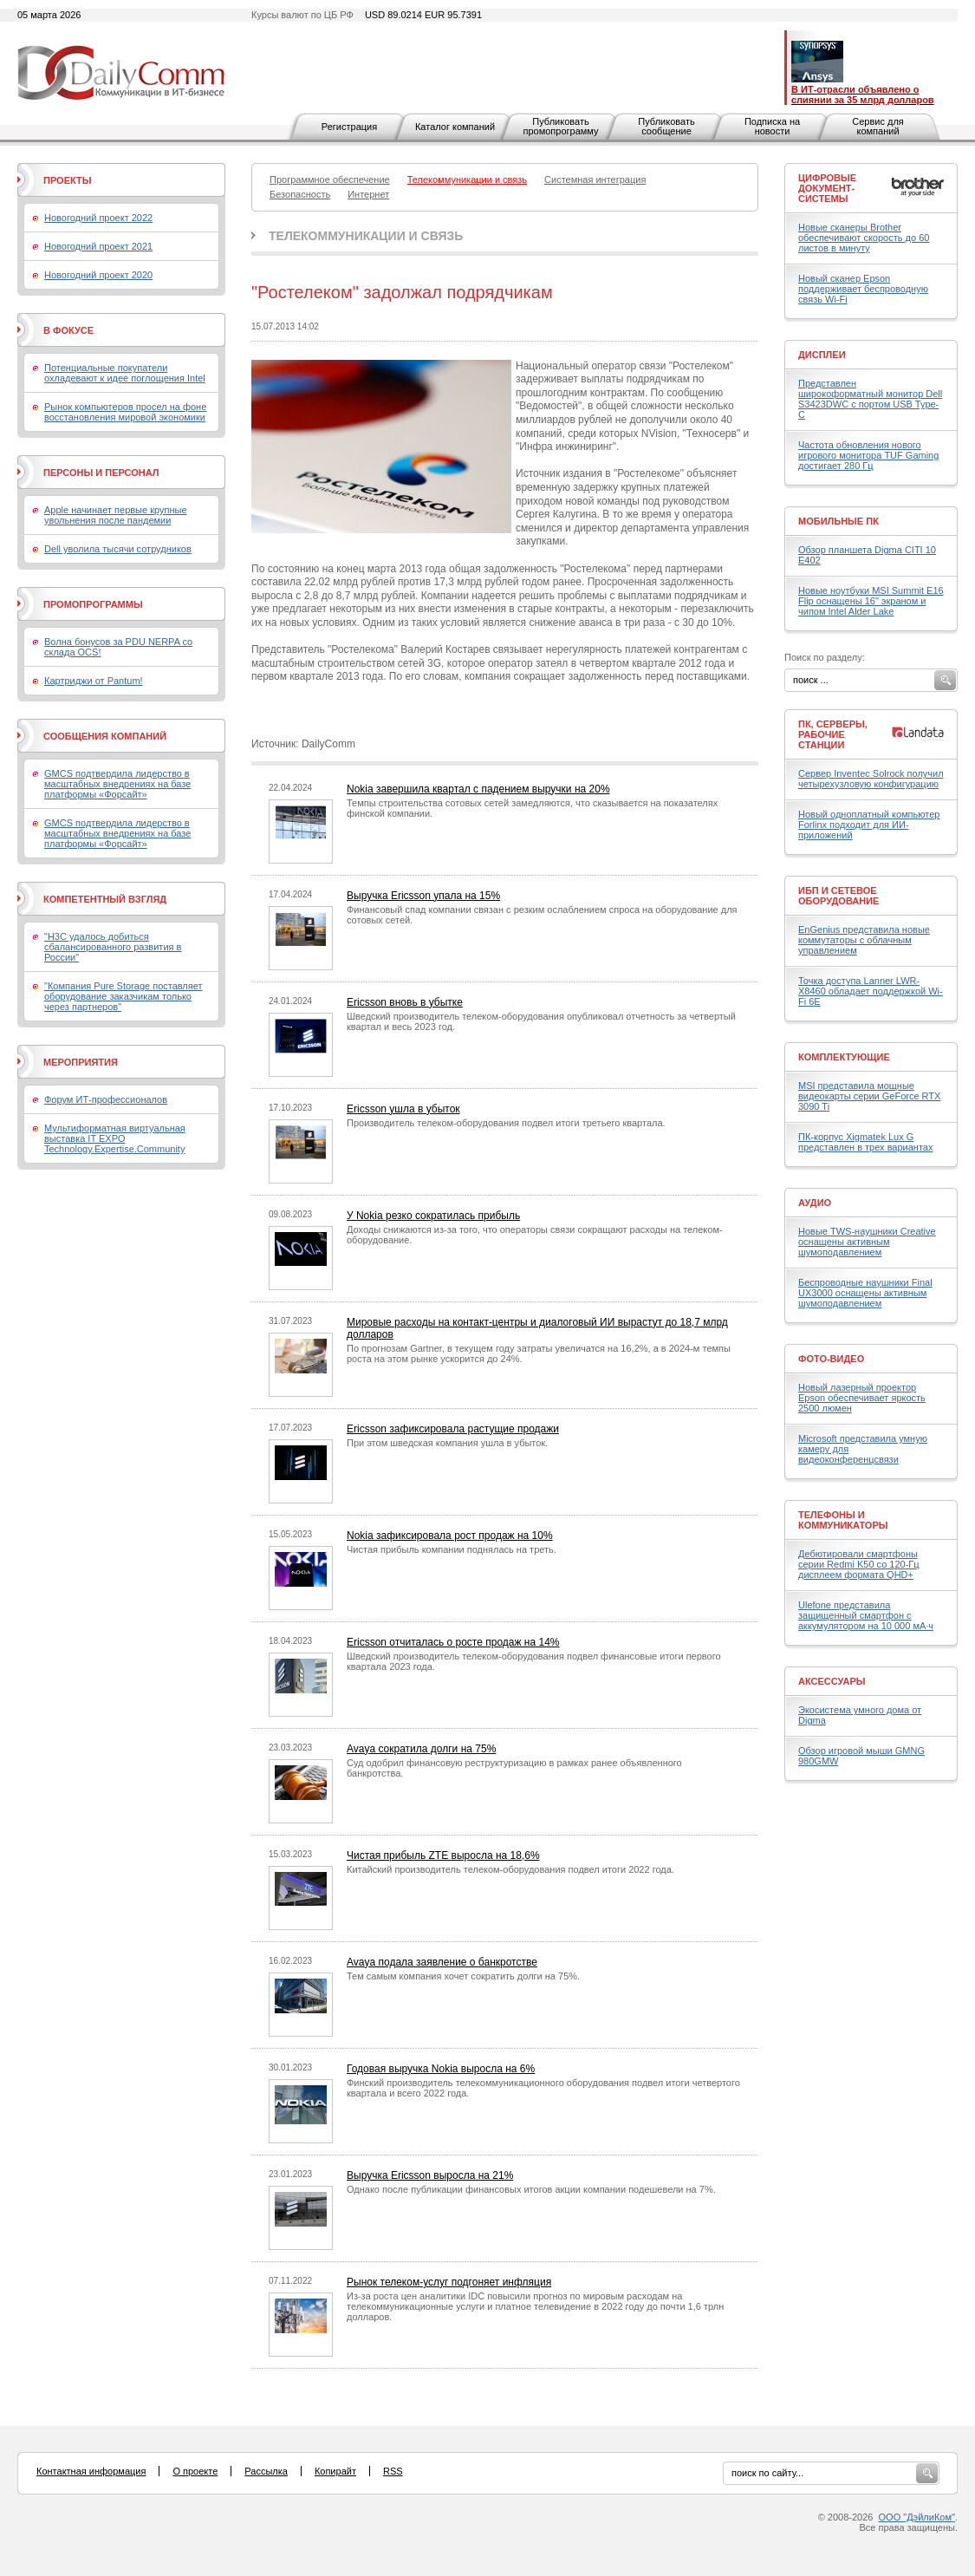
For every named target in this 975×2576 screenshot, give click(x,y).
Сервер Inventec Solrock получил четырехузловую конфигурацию (871, 778)
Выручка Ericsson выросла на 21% (430, 2175)
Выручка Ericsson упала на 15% (423, 896)
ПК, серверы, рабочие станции (833, 734)
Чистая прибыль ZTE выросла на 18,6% (443, 1855)
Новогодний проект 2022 (98, 217)
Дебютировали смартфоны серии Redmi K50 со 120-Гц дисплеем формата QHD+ (859, 1564)
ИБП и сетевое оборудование (838, 895)
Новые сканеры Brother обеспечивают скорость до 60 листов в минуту (863, 237)
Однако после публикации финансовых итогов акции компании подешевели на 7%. (531, 2189)
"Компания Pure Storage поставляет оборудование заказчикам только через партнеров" (123, 996)
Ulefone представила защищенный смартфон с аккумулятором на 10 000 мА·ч (865, 1615)
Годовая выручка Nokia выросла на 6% (441, 2069)
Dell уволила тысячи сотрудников (118, 549)
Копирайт (335, 2471)
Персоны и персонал (101, 472)
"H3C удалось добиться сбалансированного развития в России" (112, 946)
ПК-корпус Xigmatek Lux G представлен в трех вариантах (865, 1141)
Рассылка (266, 2471)
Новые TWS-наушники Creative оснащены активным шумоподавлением (867, 1241)
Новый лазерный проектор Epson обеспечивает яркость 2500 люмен (862, 1397)
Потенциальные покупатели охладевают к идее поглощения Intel (124, 372)
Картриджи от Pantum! (93, 680)
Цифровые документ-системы (827, 188)
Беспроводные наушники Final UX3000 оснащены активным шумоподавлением (865, 1292)
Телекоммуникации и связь (366, 236)
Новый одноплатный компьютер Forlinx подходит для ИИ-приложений (868, 824)
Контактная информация (91, 2471)
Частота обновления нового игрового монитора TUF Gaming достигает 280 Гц (868, 455)
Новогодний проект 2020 (98, 275)
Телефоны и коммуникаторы (843, 1520)
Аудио (814, 1202)
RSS (393, 2471)
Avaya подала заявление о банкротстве (442, 1962)
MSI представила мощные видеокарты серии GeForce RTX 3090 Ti (869, 1096)
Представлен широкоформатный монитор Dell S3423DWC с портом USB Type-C (870, 399)
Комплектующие (844, 1057)
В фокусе (68, 330)
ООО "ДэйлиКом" (917, 2517)
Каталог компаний (455, 126)
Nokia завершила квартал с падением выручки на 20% (478, 789)
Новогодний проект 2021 (98, 246)
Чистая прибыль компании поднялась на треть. (451, 1549)
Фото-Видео (831, 1358)
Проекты (67, 180)
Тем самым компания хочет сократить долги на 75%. (463, 1976)
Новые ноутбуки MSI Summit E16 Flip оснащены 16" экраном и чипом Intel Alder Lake (871, 600)
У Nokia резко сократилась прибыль (433, 1216)
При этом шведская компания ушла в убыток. (447, 1443)
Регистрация (349, 126)
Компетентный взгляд (104, 899)
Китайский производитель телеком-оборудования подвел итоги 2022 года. (510, 1869)
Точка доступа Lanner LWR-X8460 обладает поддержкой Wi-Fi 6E (870, 991)
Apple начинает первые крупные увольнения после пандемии (115, 515)
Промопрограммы (93, 604)
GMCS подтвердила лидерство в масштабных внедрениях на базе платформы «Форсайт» (117, 783)
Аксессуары (832, 1681)
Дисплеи (822, 354)
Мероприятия (80, 1062)
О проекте (195, 2471)
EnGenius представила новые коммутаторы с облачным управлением (864, 939)
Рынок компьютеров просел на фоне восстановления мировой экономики (125, 411)
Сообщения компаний (104, 736)
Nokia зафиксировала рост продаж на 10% (450, 1535)
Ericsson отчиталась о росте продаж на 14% (453, 1642)
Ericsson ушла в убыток (403, 1109)
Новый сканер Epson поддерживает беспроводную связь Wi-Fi (863, 288)
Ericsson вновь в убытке (405, 1002)
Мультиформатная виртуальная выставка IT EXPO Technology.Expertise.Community (114, 1138)
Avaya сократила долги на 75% (421, 1749)
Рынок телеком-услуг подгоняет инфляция (449, 2282)
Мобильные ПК (838, 521)
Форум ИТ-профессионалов (105, 1099)
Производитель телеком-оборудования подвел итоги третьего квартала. (506, 1123)
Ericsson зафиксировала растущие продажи (453, 1429)
